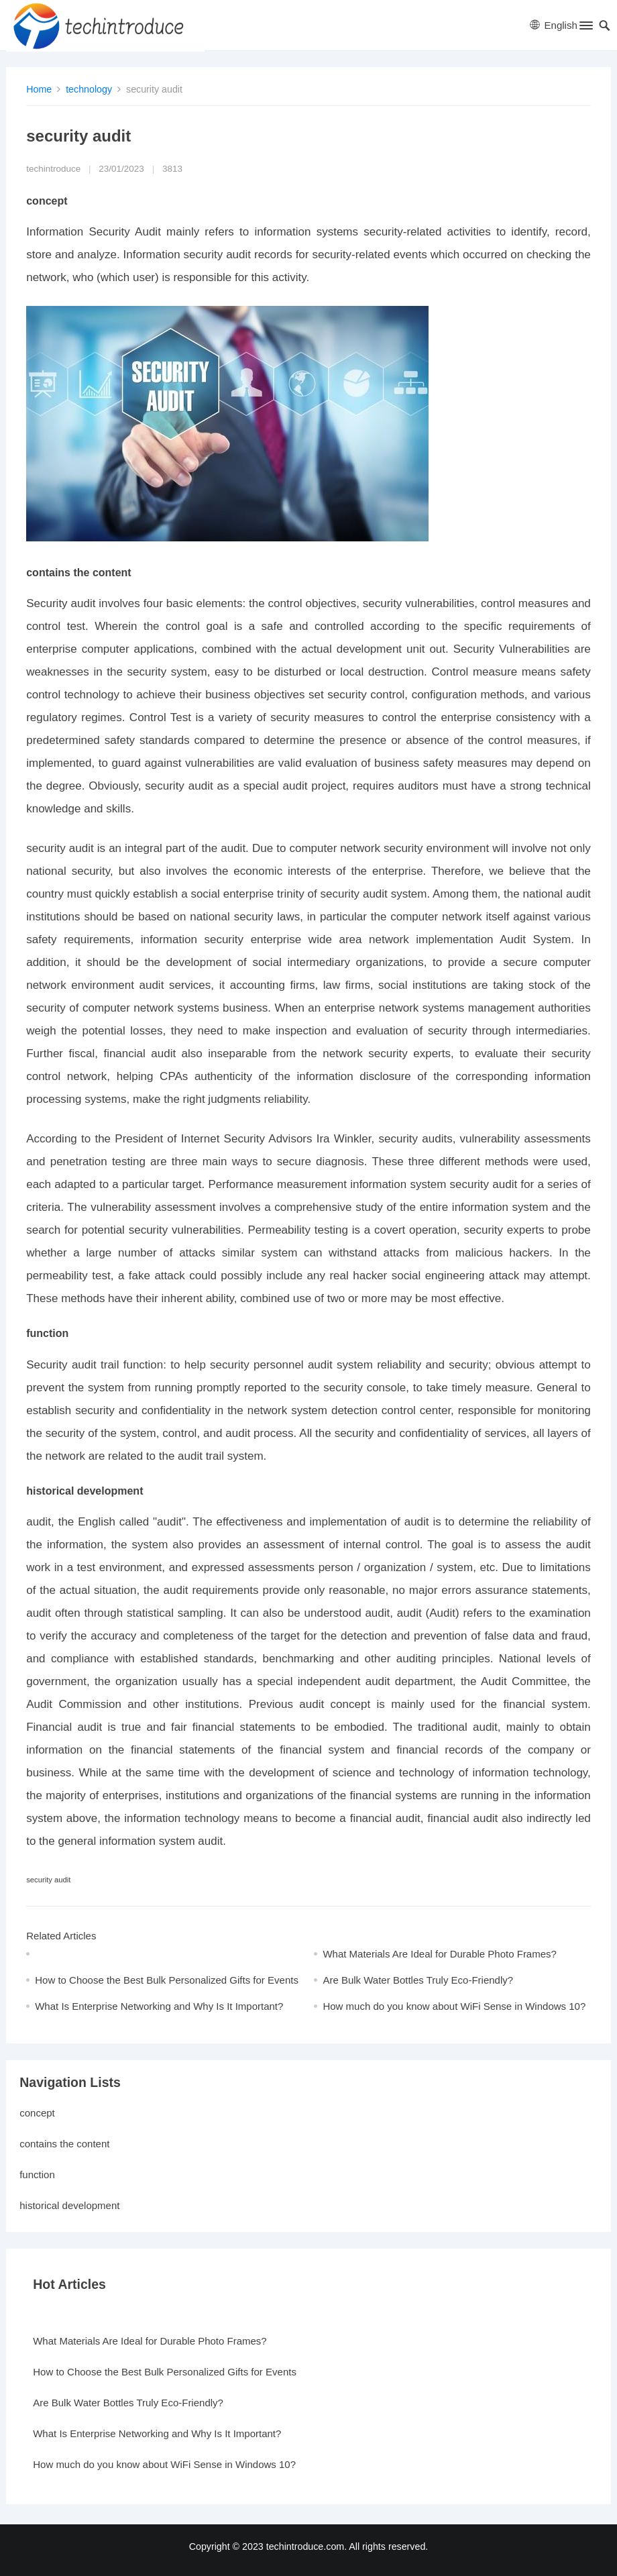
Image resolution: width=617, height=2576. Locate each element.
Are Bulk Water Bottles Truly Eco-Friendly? (418, 1980)
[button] (585, 28)
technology (89, 89)
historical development (69, 2205)
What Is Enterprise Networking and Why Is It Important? (159, 2006)
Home (39, 89)
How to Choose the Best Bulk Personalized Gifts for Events (166, 1980)
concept (37, 2112)
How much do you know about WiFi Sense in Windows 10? (454, 2006)
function (37, 2174)
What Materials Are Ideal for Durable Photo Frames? (440, 1954)
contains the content (64, 2143)
